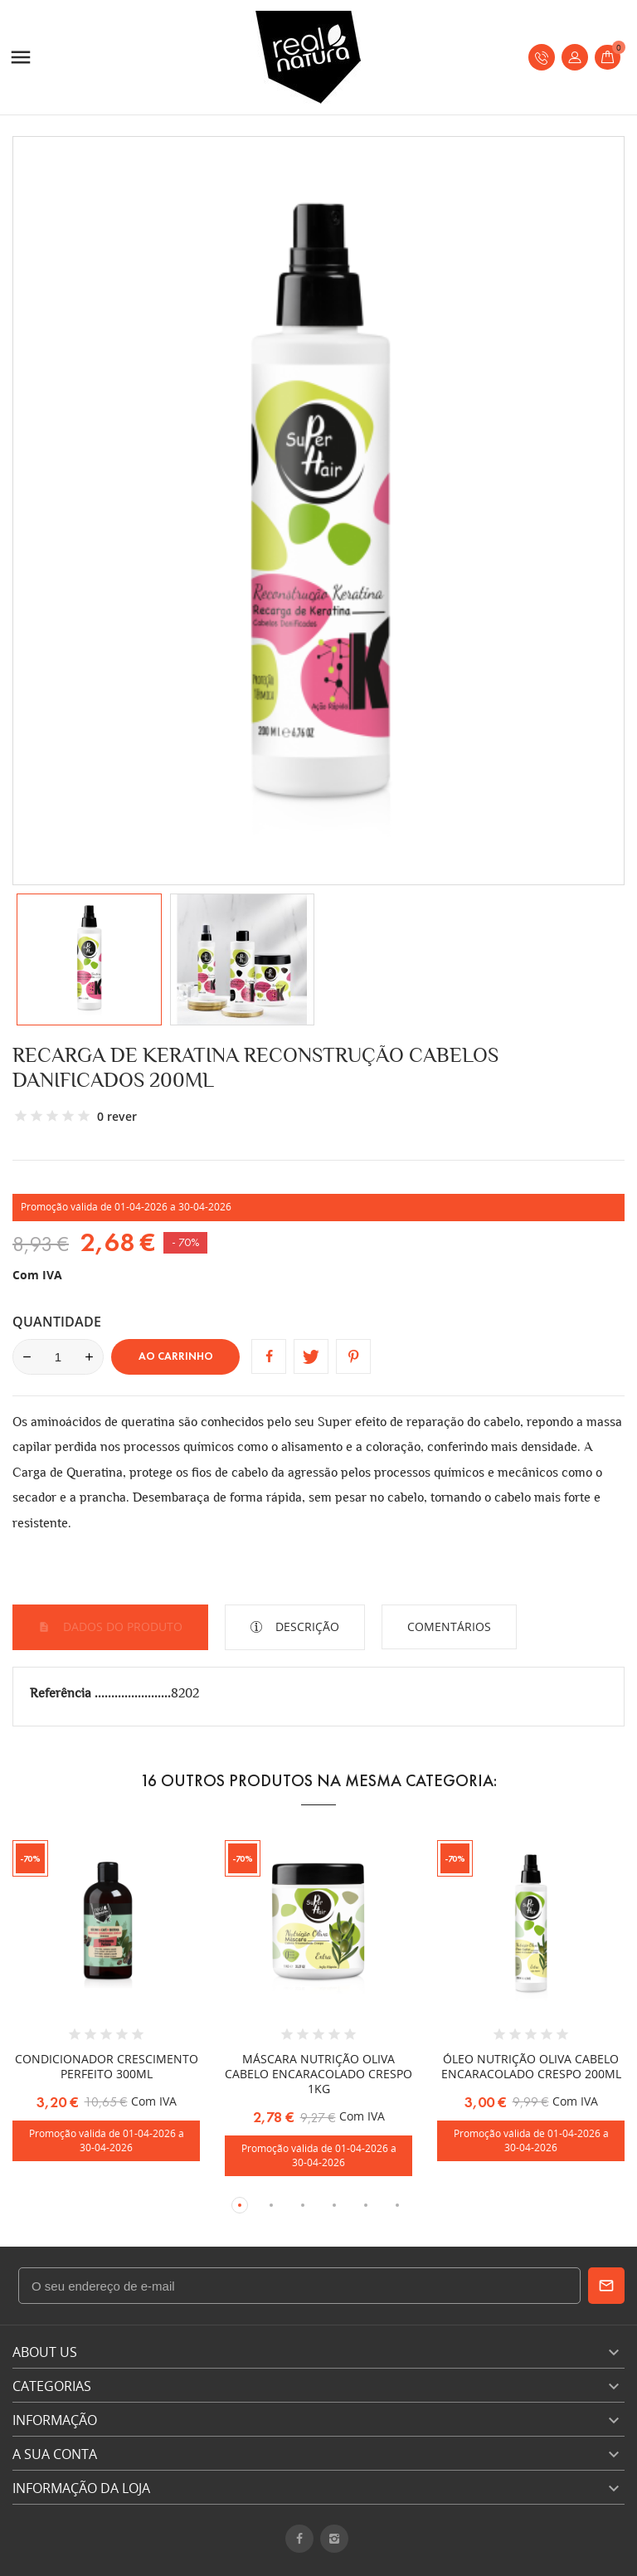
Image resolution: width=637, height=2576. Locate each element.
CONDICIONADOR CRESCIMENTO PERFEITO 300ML (106, 2066)
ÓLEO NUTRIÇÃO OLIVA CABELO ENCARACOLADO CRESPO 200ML (531, 2066)
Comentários (449, 1626)
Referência (62, 1693)
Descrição (305, 1626)
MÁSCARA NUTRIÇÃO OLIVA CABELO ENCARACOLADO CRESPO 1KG (318, 2073)
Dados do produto (121, 1626)
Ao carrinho (176, 1356)
